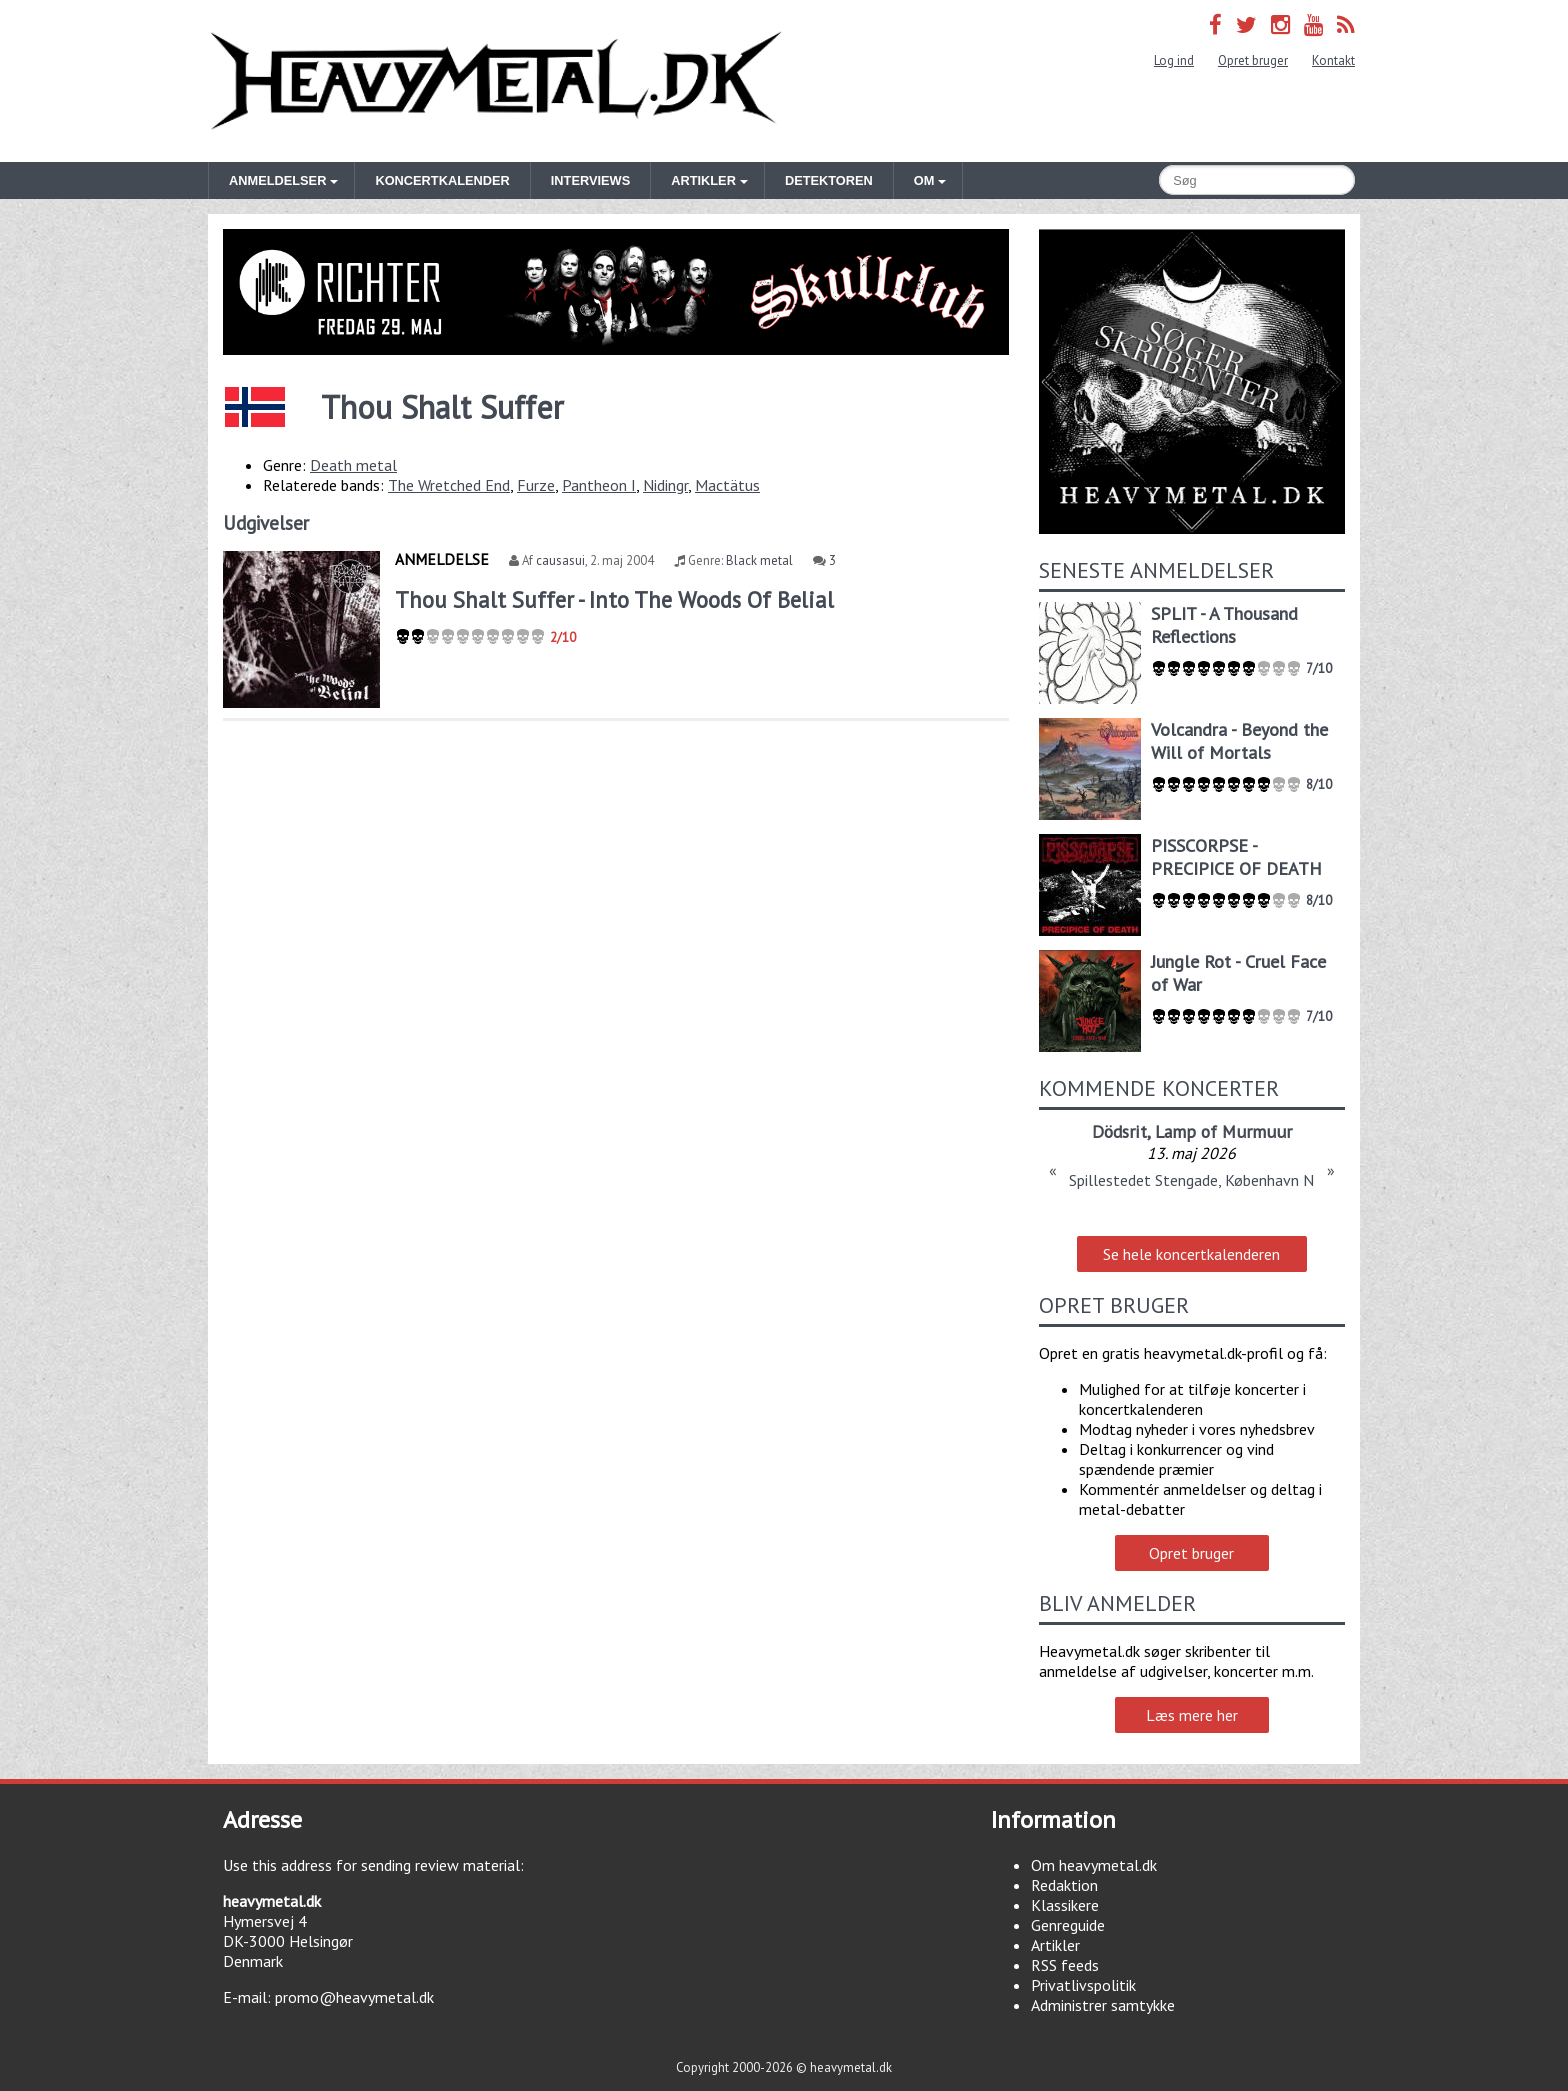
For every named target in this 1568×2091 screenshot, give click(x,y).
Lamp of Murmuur (1223, 1131)
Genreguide (1068, 1925)
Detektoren (829, 180)
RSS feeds (1065, 1965)
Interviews (590, 180)
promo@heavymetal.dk (354, 1997)
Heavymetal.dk (496, 81)
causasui (560, 560)
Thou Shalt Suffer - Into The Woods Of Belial (614, 599)
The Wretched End (449, 485)
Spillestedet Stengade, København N (1191, 1180)
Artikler (1055, 1945)
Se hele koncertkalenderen (1191, 1254)
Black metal (759, 560)
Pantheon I (599, 485)
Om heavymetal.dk (1094, 1865)
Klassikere (1065, 1905)
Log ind (1174, 60)
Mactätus (727, 485)
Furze (536, 485)
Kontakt (1333, 60)
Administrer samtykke (1103, 2005)
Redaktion (1064, 1885)
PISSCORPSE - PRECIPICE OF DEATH (1236, 857)
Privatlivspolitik (1083, 1985)
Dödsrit (1119, 1131)
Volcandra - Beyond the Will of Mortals (1239, 741)
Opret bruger (1253, 60)
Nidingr (665, 485)
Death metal (353, 465)
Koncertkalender (442, 180)
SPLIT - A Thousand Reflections (1224, 625)
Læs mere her (1192, 1715)
